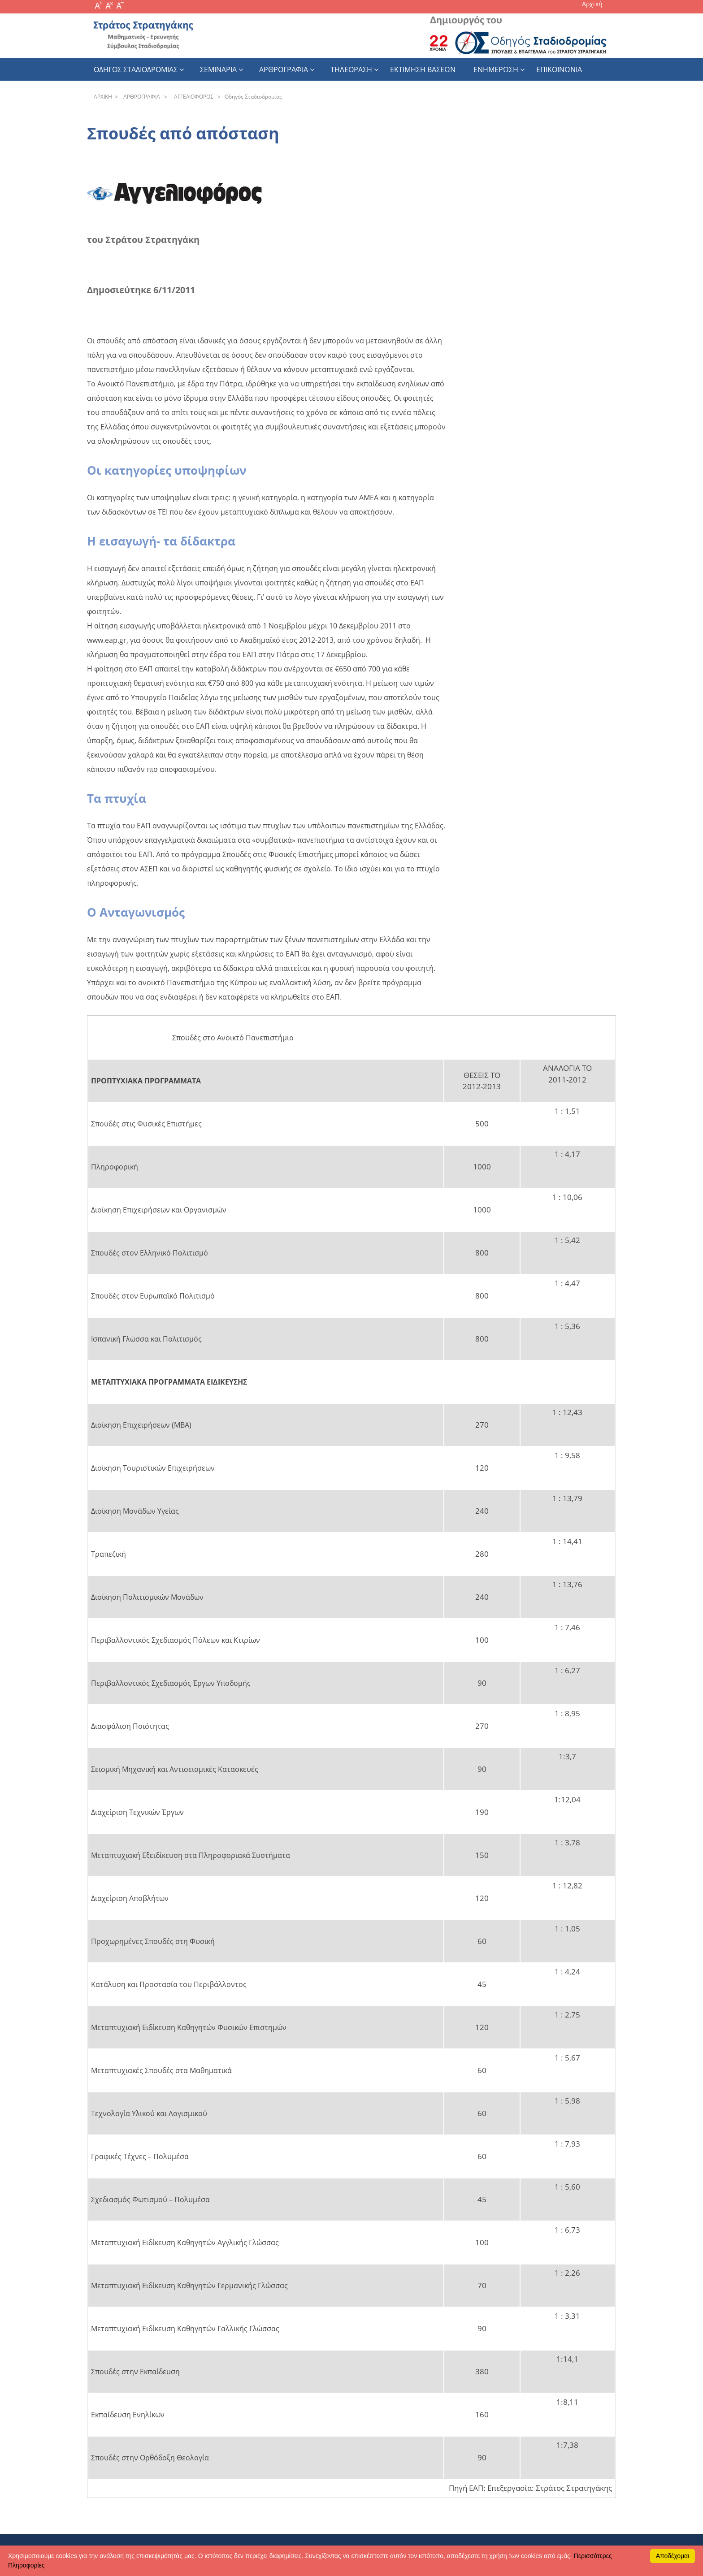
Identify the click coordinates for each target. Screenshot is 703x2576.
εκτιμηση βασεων (423, 69)
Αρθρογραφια (283, 69)
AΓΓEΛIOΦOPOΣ (192, 96)
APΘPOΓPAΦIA (140, 96)
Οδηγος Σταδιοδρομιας (136, 69)
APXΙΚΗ (103, 96)
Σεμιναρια (218, 69)
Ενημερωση (495, 69)
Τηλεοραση (351, 69)
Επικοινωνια (559, 69)
